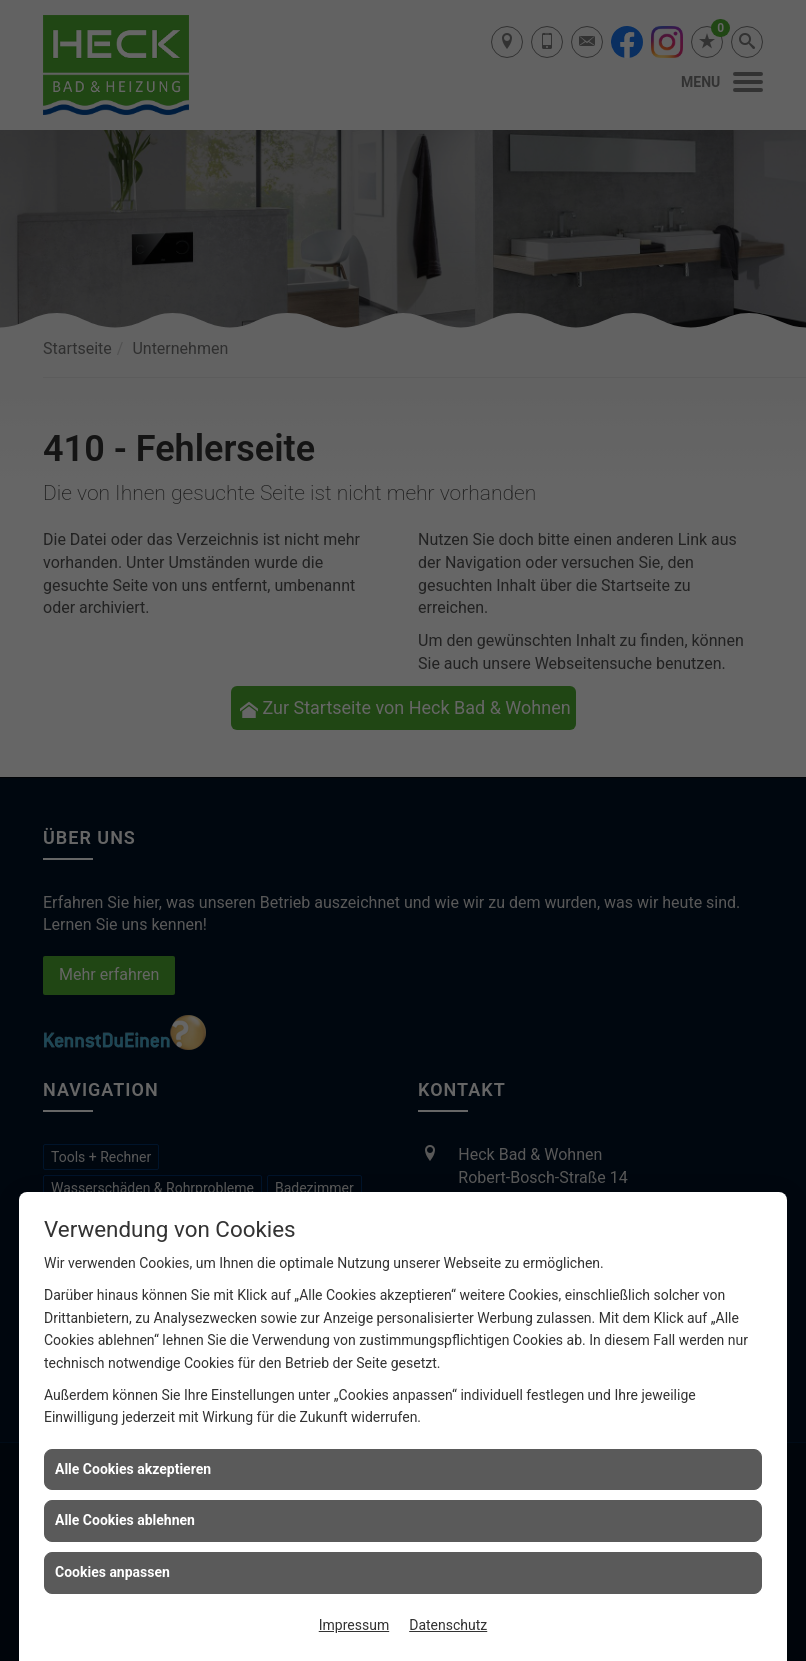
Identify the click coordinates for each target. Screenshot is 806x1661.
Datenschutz (448, 1625)
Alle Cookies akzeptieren (133, 1469)
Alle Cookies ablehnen (125, 1520)
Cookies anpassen (112, 1572)
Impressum (354, 1625)
